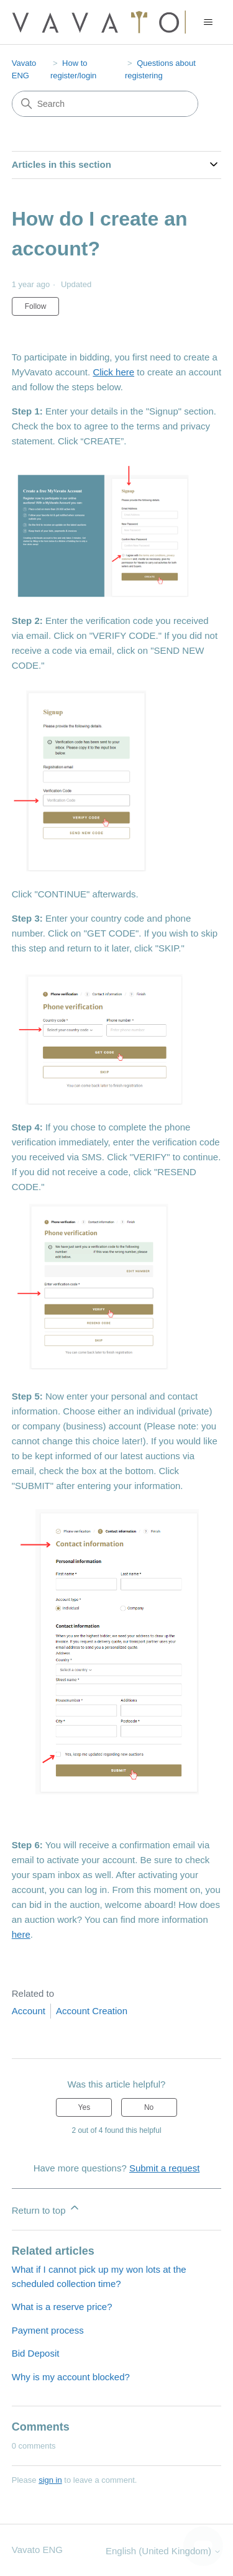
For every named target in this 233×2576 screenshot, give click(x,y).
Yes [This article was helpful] (84, 2107)
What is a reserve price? (62, 2306)
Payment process (48, 2330)
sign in (50, 2480)
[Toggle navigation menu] (208, 22)
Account (28, 2010)
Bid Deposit (36, 2353)
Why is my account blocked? (71, 2377)
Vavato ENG (37, 2549)
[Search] (105, 103)
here (21, 1934)
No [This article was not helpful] (148, 2107)
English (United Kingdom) (163, 2551)
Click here (113, 372)
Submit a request (164, 2168)
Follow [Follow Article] (36, 306)
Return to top (46, 2208)
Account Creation (91, 2010)
